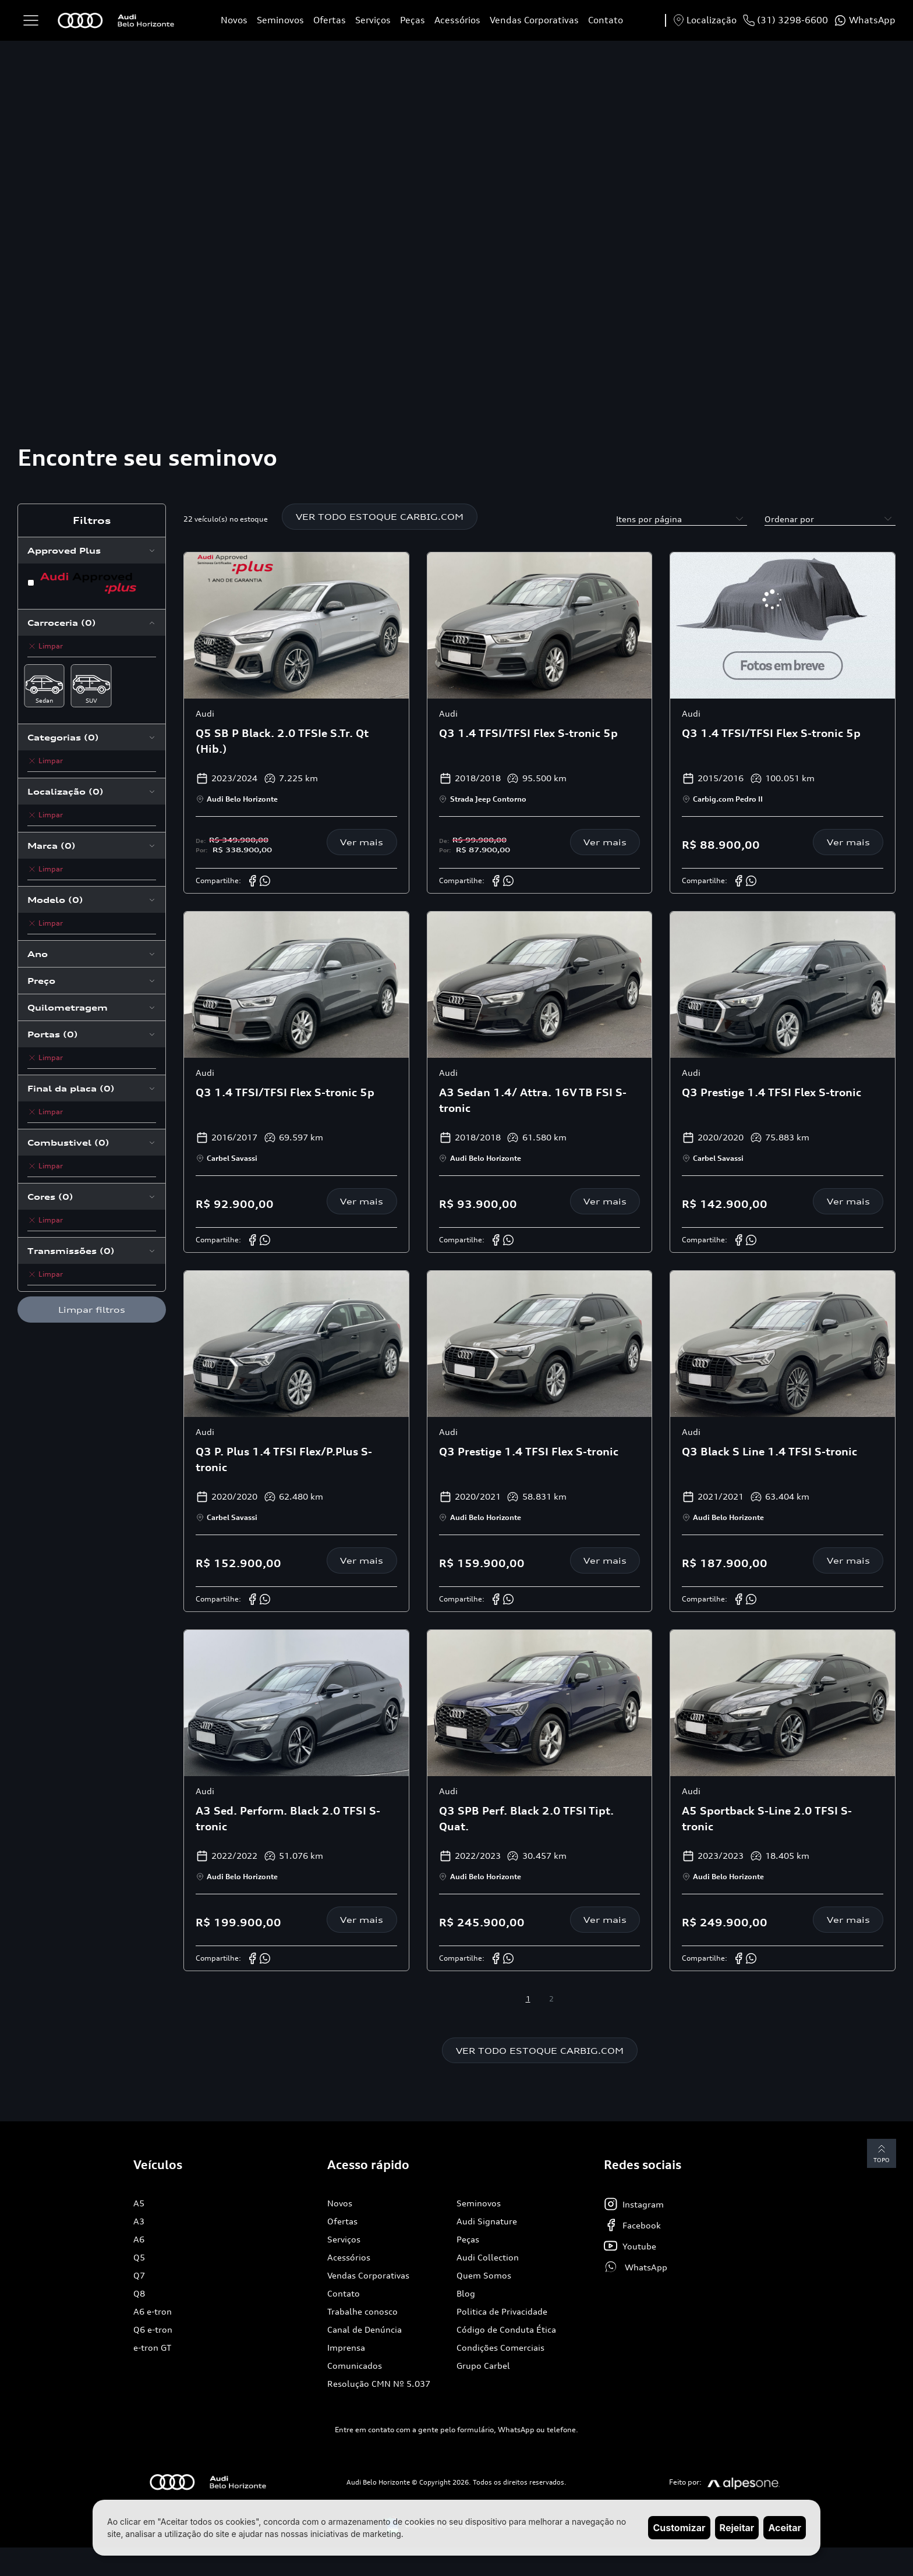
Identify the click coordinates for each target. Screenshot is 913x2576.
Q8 (139, 2294)
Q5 (139, 2258)
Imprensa (346, 2348)
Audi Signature (486, 2222)
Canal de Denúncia (364, 2330)
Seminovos (280, 20)
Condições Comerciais (500, 2348)
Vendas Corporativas (534, 20)
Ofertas (329, 20)
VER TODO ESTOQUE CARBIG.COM (379, 517)
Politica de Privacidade (501, 2312)
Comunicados (354, 2366)
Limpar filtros (91, 1309)
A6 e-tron (152, 2312)
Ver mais (361, 843)
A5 (138, 2204)
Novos (234, 20)
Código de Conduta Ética (506, 2330)
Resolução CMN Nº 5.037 (378, 2384)
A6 (138, 2240)
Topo (881, 2153)
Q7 (139, 2276)
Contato (605, 20)
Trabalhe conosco (362, 2312)
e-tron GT (152, 2348)
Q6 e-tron (152, 2330)
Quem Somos (483, 2276)
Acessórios (457, 20)
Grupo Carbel (483, 2366)
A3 (138, 2222)
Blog (465, 2294)
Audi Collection (487, 2258)
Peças (412, 20)
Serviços (373, 20)
